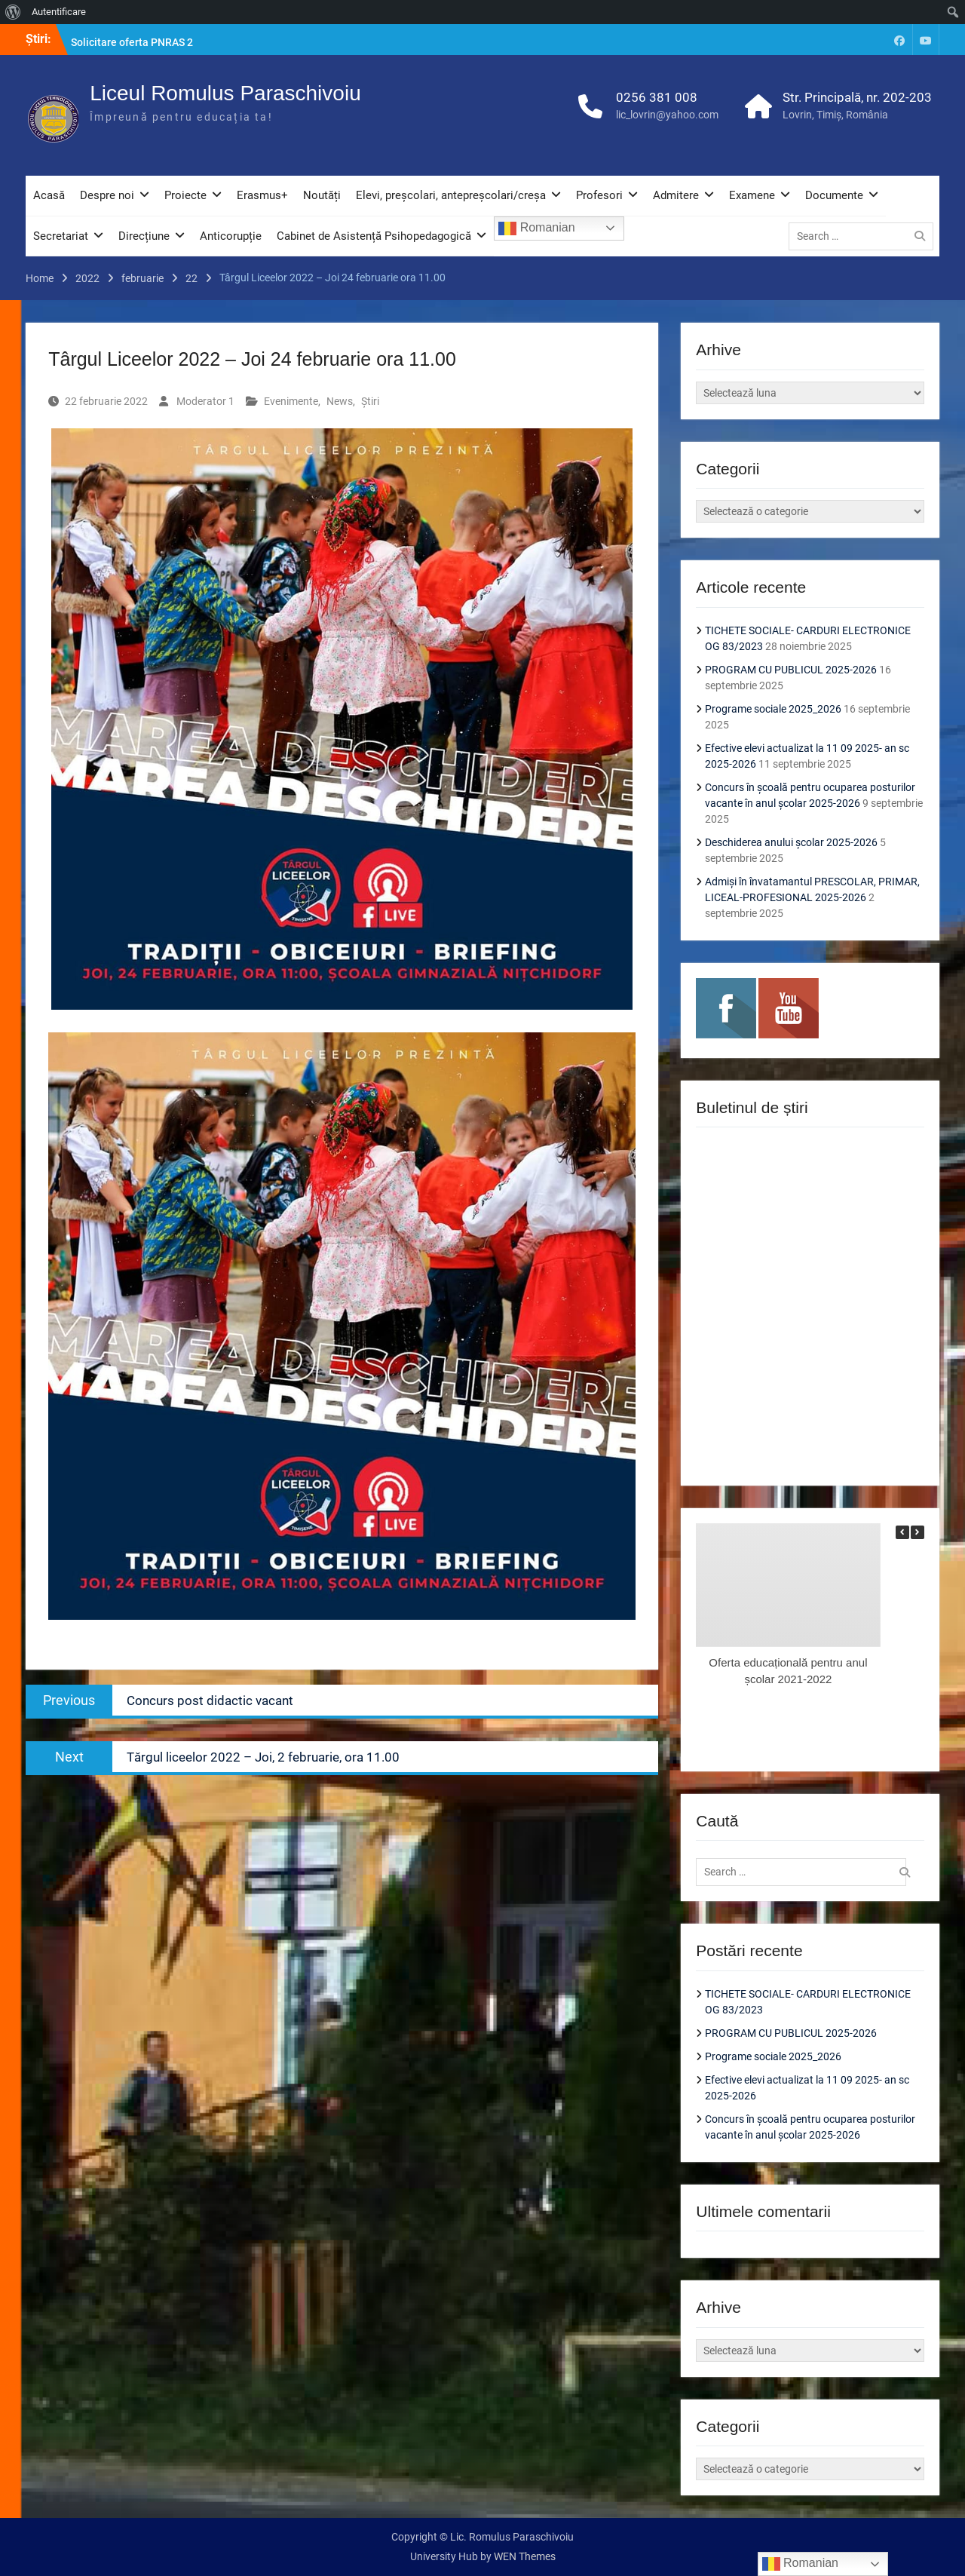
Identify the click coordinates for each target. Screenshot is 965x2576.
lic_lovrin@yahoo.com (667, 115)
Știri (370, 401)
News (339, 401)
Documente (834, 195)
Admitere (676, 195)
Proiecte (185, 195)
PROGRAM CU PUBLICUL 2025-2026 (791, 670)
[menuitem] (13, 12)
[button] (917, 1532)
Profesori (599, 195)
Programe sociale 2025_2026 (773, 709)
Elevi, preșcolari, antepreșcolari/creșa (451, 195)
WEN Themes (525, 2556)
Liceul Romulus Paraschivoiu (225, 93)
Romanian (536, 228)
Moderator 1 (205, 401)
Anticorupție (231, 236)
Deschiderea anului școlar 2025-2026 (791, 842)
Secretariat (60, 236)
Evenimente (291, 401)
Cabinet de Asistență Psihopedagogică (374, 236)
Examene (752, 195)
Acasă (49, 195)
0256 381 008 (656, 97)
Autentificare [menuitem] (59, 11)
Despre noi (107, 195)
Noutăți (322, 195)
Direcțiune (144, 236)
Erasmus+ (262, 195)
